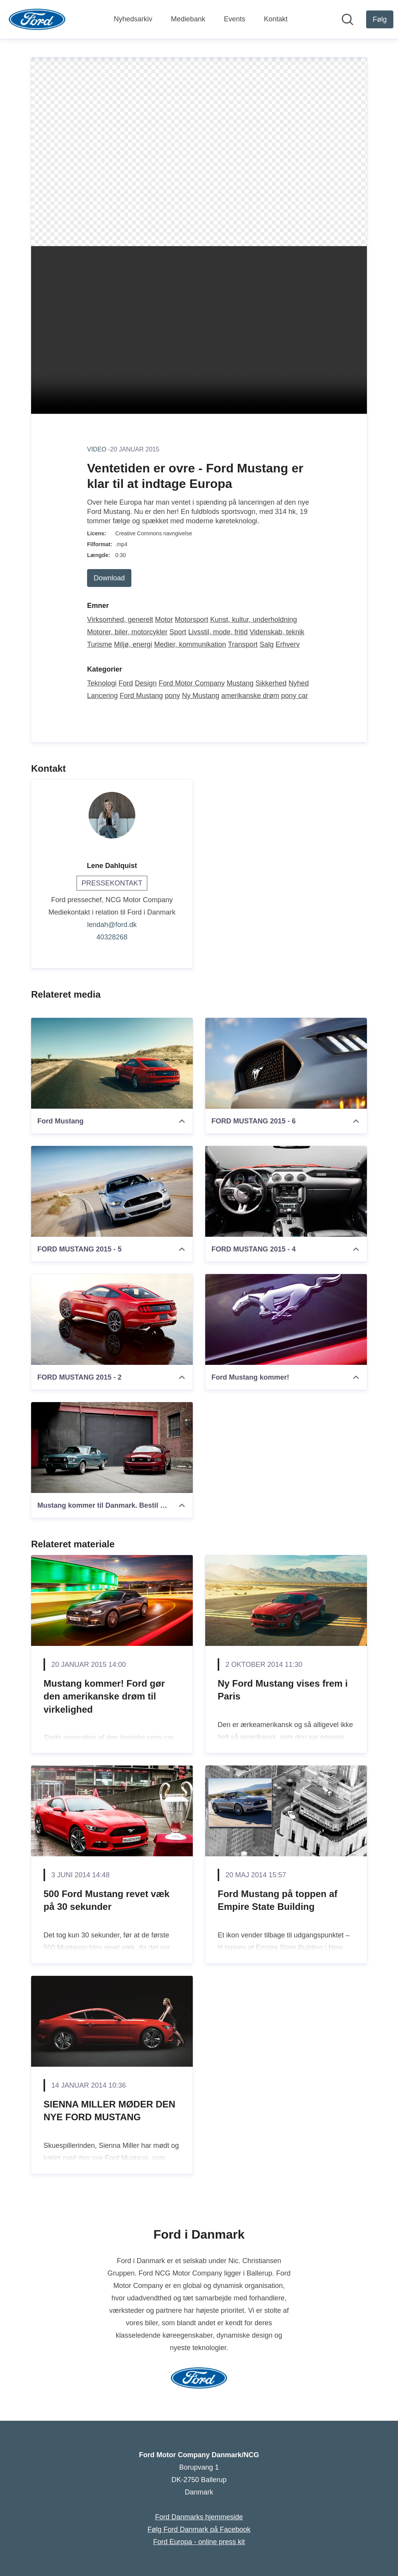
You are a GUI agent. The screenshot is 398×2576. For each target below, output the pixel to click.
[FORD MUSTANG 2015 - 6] (286, 1063)
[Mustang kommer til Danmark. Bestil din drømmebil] (112, 1447)
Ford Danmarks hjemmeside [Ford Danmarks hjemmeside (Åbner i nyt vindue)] (199, 2517)
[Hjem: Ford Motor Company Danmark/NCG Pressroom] (37, 19)
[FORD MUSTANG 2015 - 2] (112, 1319)
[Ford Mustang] (112, 1063)
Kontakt (276, 19)
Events (234, 19)
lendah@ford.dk (111, 925)
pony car (294, 696)
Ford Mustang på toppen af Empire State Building (277, 1900)
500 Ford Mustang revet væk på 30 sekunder (106, 1900)
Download (109, 578)
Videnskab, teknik (277, 632)
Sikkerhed (270, 683)
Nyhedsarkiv (133, 19)
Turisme (99, 644)
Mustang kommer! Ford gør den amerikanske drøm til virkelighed (104, 1696)
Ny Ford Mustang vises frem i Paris (283, 1690)
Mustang (240, 683)
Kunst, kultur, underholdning (253, 619)
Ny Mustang (200, 696)
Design (146, 683)
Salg (267, 644)
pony (172, 696)
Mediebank (188, 19)
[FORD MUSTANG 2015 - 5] (112, 1191)
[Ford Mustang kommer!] (286, 1319)
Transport (243, 644)
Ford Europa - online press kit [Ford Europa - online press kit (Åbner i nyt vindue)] (199, 2542)
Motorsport (191, 619)
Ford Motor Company (192, 683)
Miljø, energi (133, 644)
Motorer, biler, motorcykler (127, 632)
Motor (164, 619)
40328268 (111, 937)
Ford (126, 683)
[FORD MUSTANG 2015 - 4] (286, 1191)
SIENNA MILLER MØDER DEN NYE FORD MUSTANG (109, 2111)
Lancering (102, 696)
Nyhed (298, 683)
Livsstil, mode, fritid (218, 632)
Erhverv (288, 644)
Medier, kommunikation (190, 644)
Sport (177, 632)
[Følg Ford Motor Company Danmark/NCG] (379, 19)
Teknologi (102, 683)
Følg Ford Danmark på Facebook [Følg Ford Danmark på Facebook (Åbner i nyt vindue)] (198, 2529)
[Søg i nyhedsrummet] (347, 19)
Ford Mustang (141, 696)
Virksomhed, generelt (120, 619)
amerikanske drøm (250, 696)
